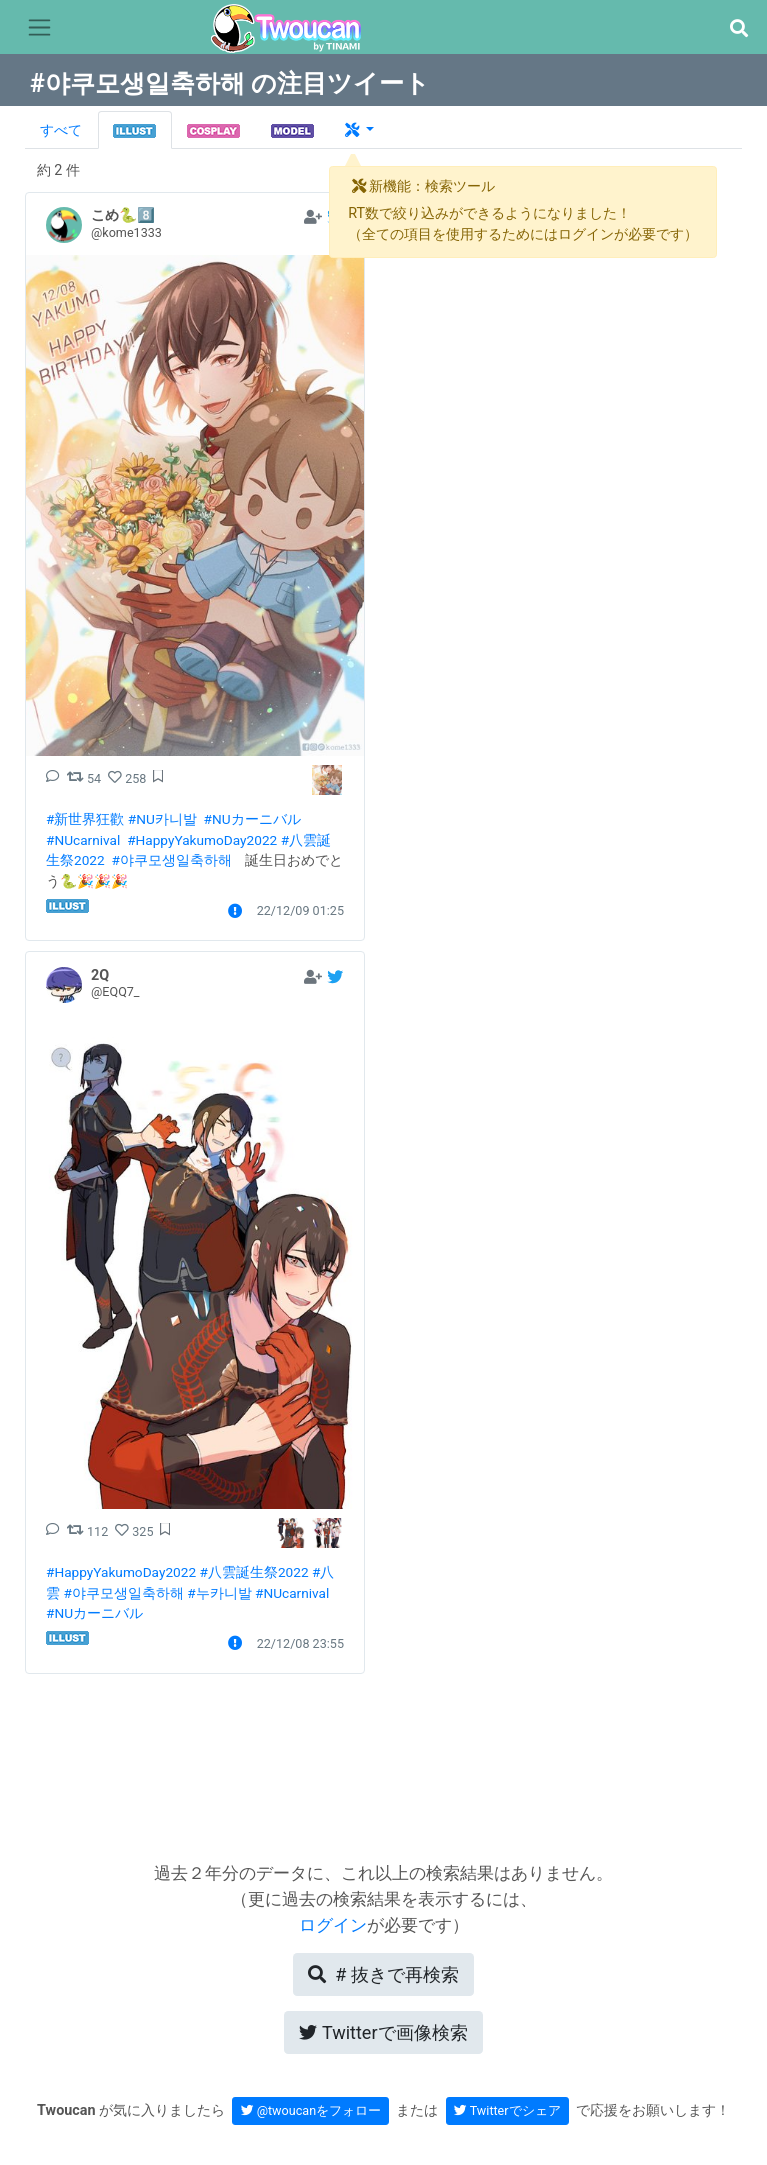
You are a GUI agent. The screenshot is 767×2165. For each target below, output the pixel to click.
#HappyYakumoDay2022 (202, 840)
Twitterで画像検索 (383, 2032)
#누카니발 (219, 1593)
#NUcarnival (83, 840)
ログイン (333, 1925)
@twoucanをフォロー (311, 2110)
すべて (61, 130)
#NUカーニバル (252, 819)
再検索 (383, 1974)
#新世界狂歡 (85, 819)
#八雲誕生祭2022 (254, 1572)
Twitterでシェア (507, 2110)
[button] (738, 28)
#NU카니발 (162, 819)
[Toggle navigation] (39, 28)
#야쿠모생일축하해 (171, 860)
